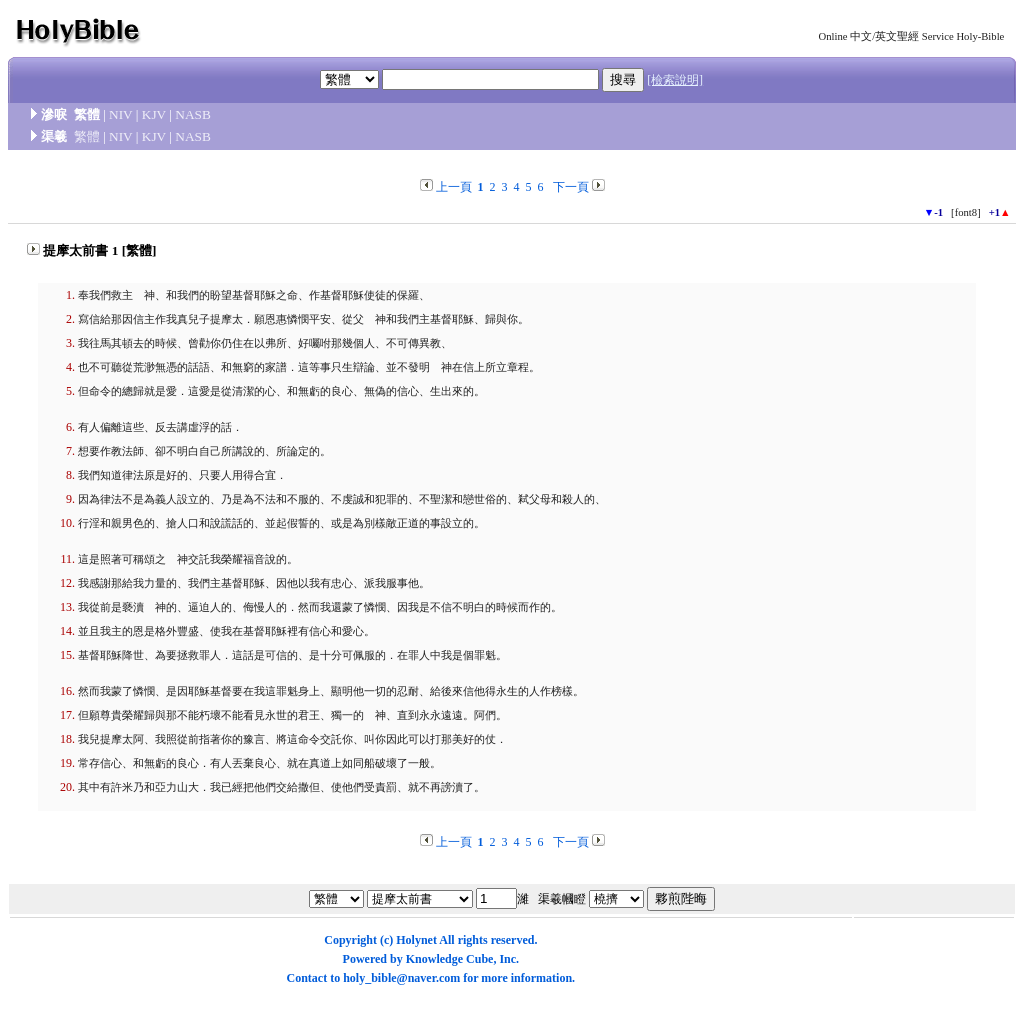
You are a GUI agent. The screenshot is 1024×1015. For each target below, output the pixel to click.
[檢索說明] (675, 80)
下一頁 (571, 187)
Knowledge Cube (450, 959)
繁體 (87, 136)
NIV (120, 114)
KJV (154, 114)
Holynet (416, 940)
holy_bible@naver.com (401, 978)
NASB (193, 114)
